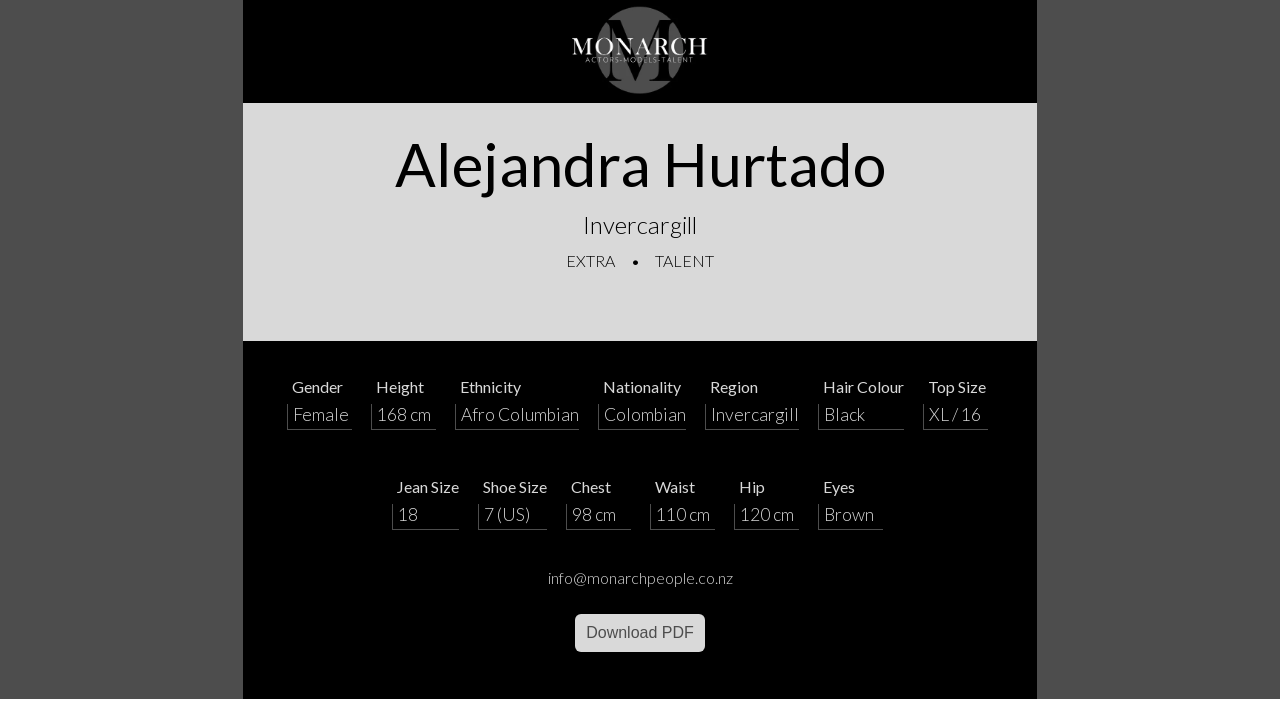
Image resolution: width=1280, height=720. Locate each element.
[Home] (640, 51)
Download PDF (640, 632)
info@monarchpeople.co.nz (640, 577)
